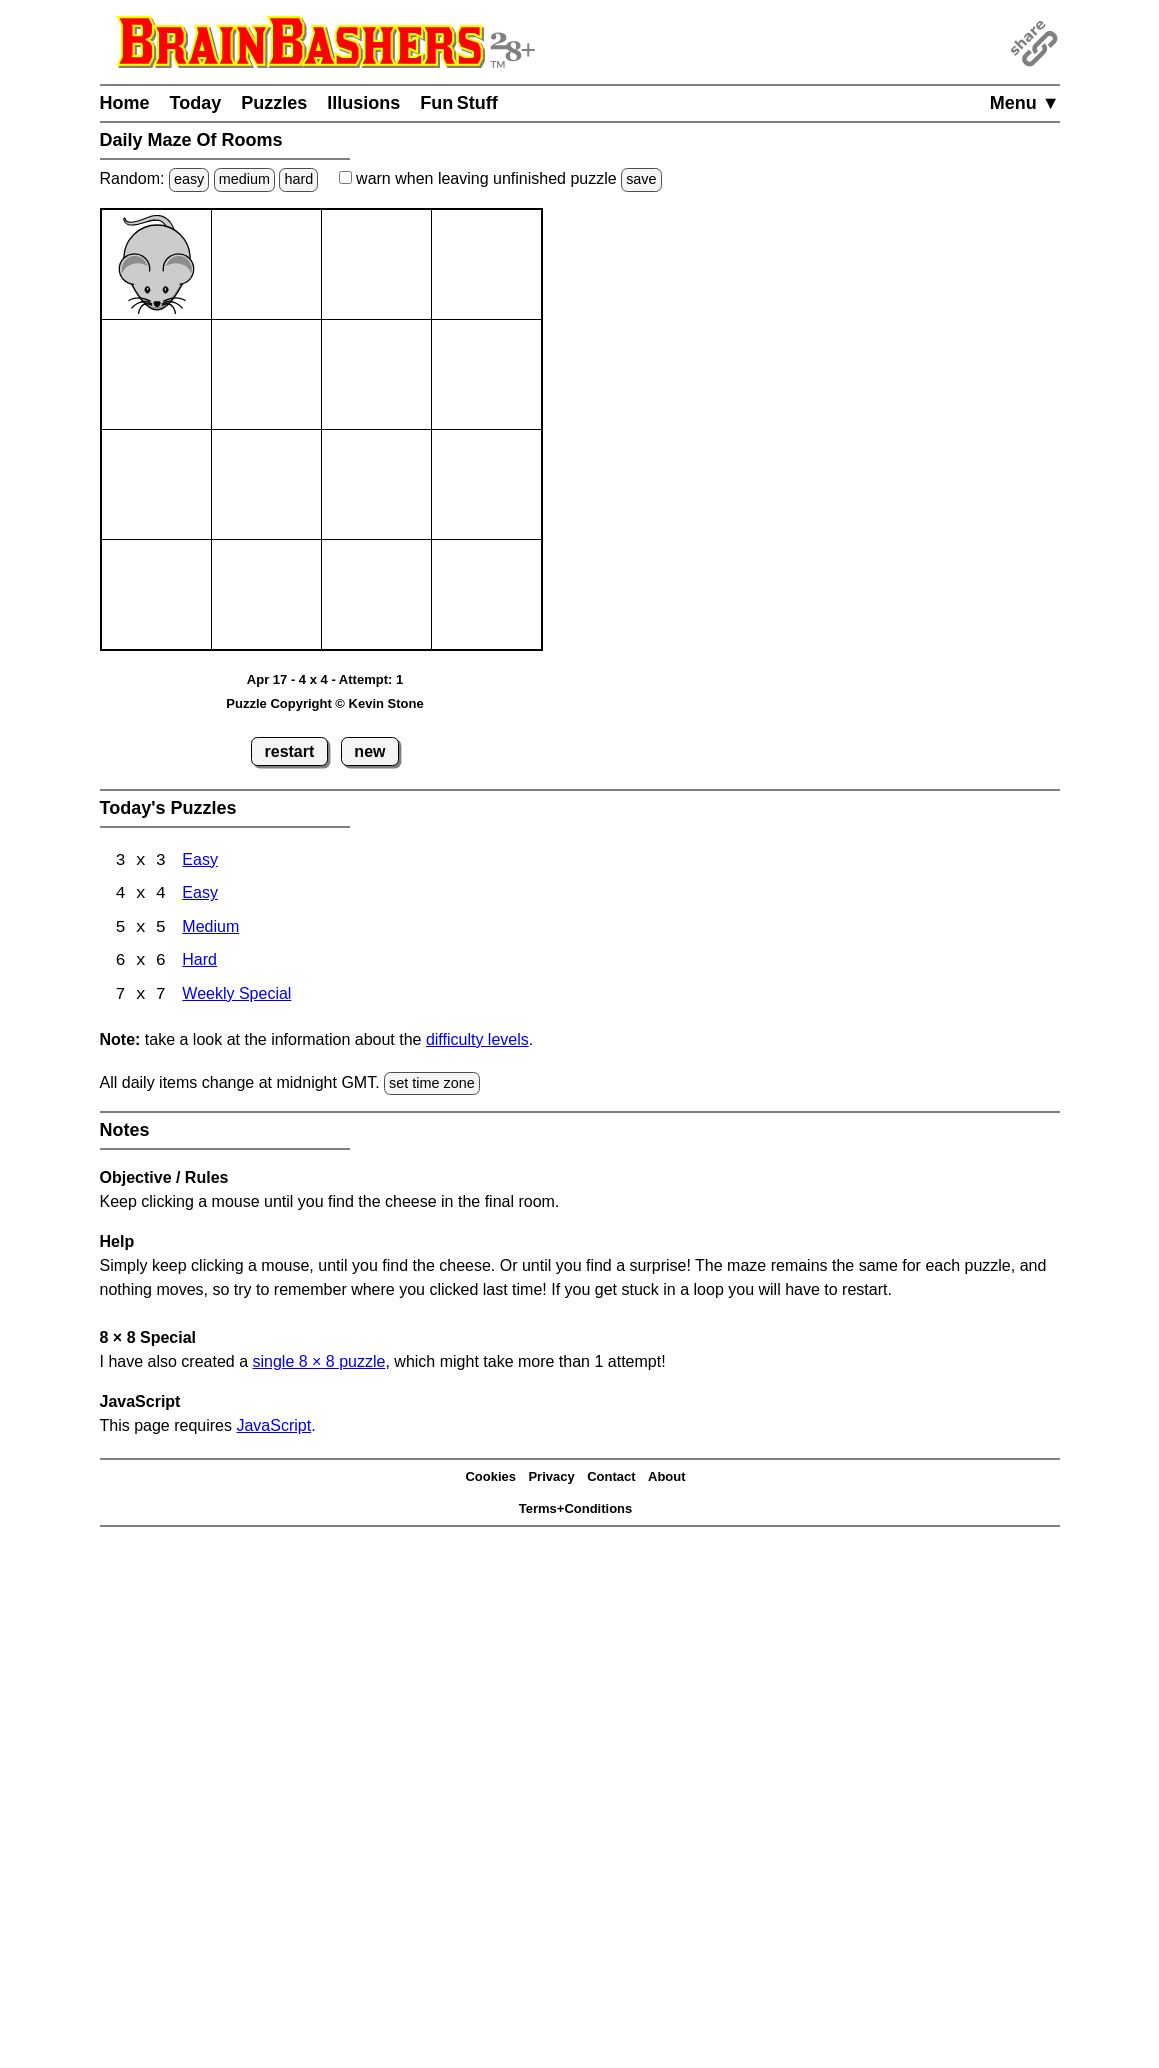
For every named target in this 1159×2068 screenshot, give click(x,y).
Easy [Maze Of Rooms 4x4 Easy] (200, 895)
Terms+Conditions (576, 1510)
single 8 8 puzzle (318, 1363)
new (369, 751)
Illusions (363, 103)
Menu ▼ (1025, 103)
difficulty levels (477, 1041)
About (667, 1478)
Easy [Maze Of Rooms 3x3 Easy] (200, 861)
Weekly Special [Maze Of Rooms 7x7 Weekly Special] (236, 997)
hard (298, 179)
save (641, 179)
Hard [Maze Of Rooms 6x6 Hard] (199, 963)
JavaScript (273, 1427)
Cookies (490, 1478)
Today (196, 103)
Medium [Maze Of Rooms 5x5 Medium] (210, 929)
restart (290, 751)
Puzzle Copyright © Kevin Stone (324, 703)
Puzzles (274, 103)
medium (244, 179)
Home (125, 103)
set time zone (432, 1085)
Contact (611, 1478)
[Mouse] (156, 264)
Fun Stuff (459, 103)
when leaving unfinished (500, 178)
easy (189, 179)
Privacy (551, 1478)
